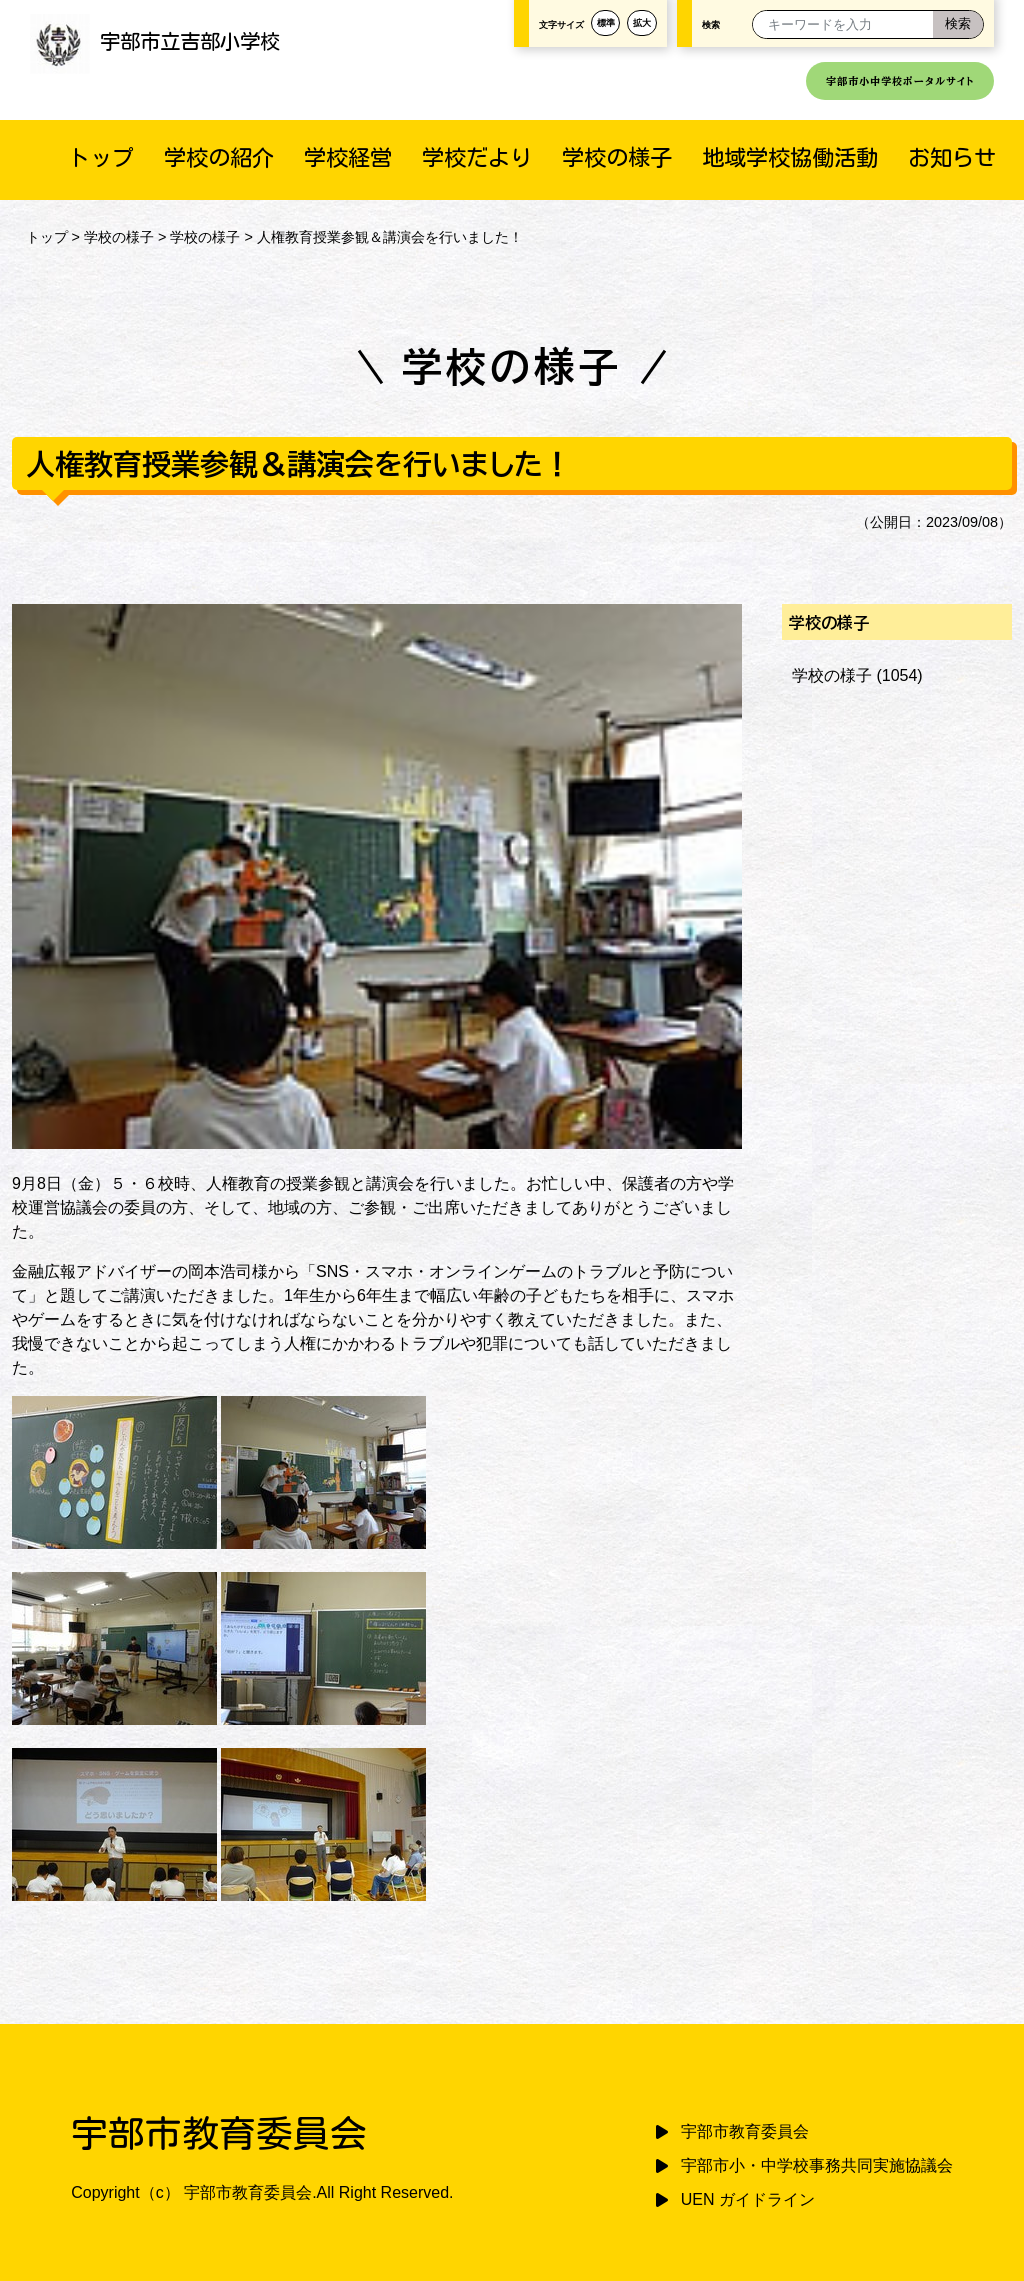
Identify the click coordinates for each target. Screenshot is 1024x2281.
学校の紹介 (219, 157)
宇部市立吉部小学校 (155, 41)
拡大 (642, 23)
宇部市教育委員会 (745, 2131)
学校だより (477, 157)
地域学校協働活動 (790, 157)
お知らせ (952, 157)
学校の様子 (617, 157)
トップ (101, 157)
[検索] (958, 24)
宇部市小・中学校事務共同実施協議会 (817, 2165)
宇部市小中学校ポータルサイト (900, 81)
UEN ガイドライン (748, 2199)
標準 (606, 23)
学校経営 (348, 157)
